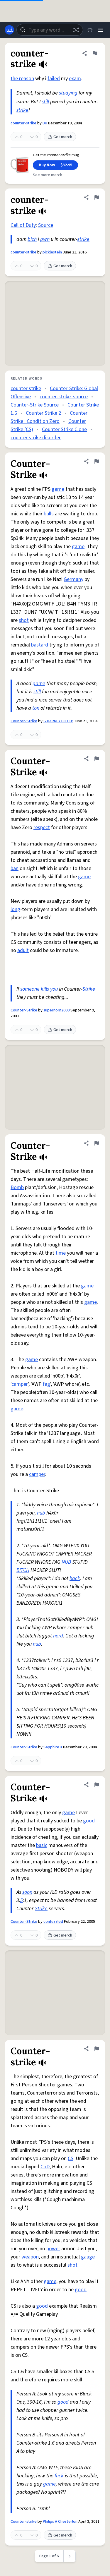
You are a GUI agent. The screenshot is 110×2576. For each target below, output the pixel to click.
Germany (73, 579)
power (53, 2248)
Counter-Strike (24, 721)
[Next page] (70, 2556)
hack (75, 1578)
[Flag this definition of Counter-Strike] (96, 461)
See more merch (47, 175)
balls (49, 513)
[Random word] (75, 29)
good (89, 1820)
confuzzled (53, 1922)
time (60, 1253)
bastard (39, 645)
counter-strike (23, 123)
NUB (66, 1562)
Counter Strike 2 (43, 413)
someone (30, 989)
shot (24, 620)
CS (70, 2158)
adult (23, 950)
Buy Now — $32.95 (55, 165)
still (45, 101)
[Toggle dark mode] (90, 30)
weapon (30, 2257)
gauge (88, 2257)
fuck (59, 2475)
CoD (45, 2166)
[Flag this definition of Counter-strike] (96, 2048)
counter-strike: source (64, 396)
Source (45, 225)
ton (35, 708)
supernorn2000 (56, 1010)
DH (45, 123)
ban (14, 868)
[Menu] (100, 30)
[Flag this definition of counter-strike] (94, 53)
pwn (45, 239)
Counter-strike (24, 2521)
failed (54, 78)
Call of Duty (23, 225)
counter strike (26, 388)
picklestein (52, 252)
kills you (49, 989)
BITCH (22, 1570)
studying (68, 93)
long (15, 909)
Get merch (60, 137)
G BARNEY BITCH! (58, 721)
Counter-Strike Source (35, 405)
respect (41, 827)
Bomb (17, 1187)
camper (19, 1384)
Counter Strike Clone (64, 429)
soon (27, 1892)
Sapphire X (52, 1747)
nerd (58, 1635)
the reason (22, 78)
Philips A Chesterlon (60, 2521)
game (58, 489)
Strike (88, 989)
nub (41, 1513)
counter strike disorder (36, 437)
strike (22, 110)
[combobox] (49, 30)
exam (75, 78)
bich (32, 239)
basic (41, 1845)
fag (46, 1384)
